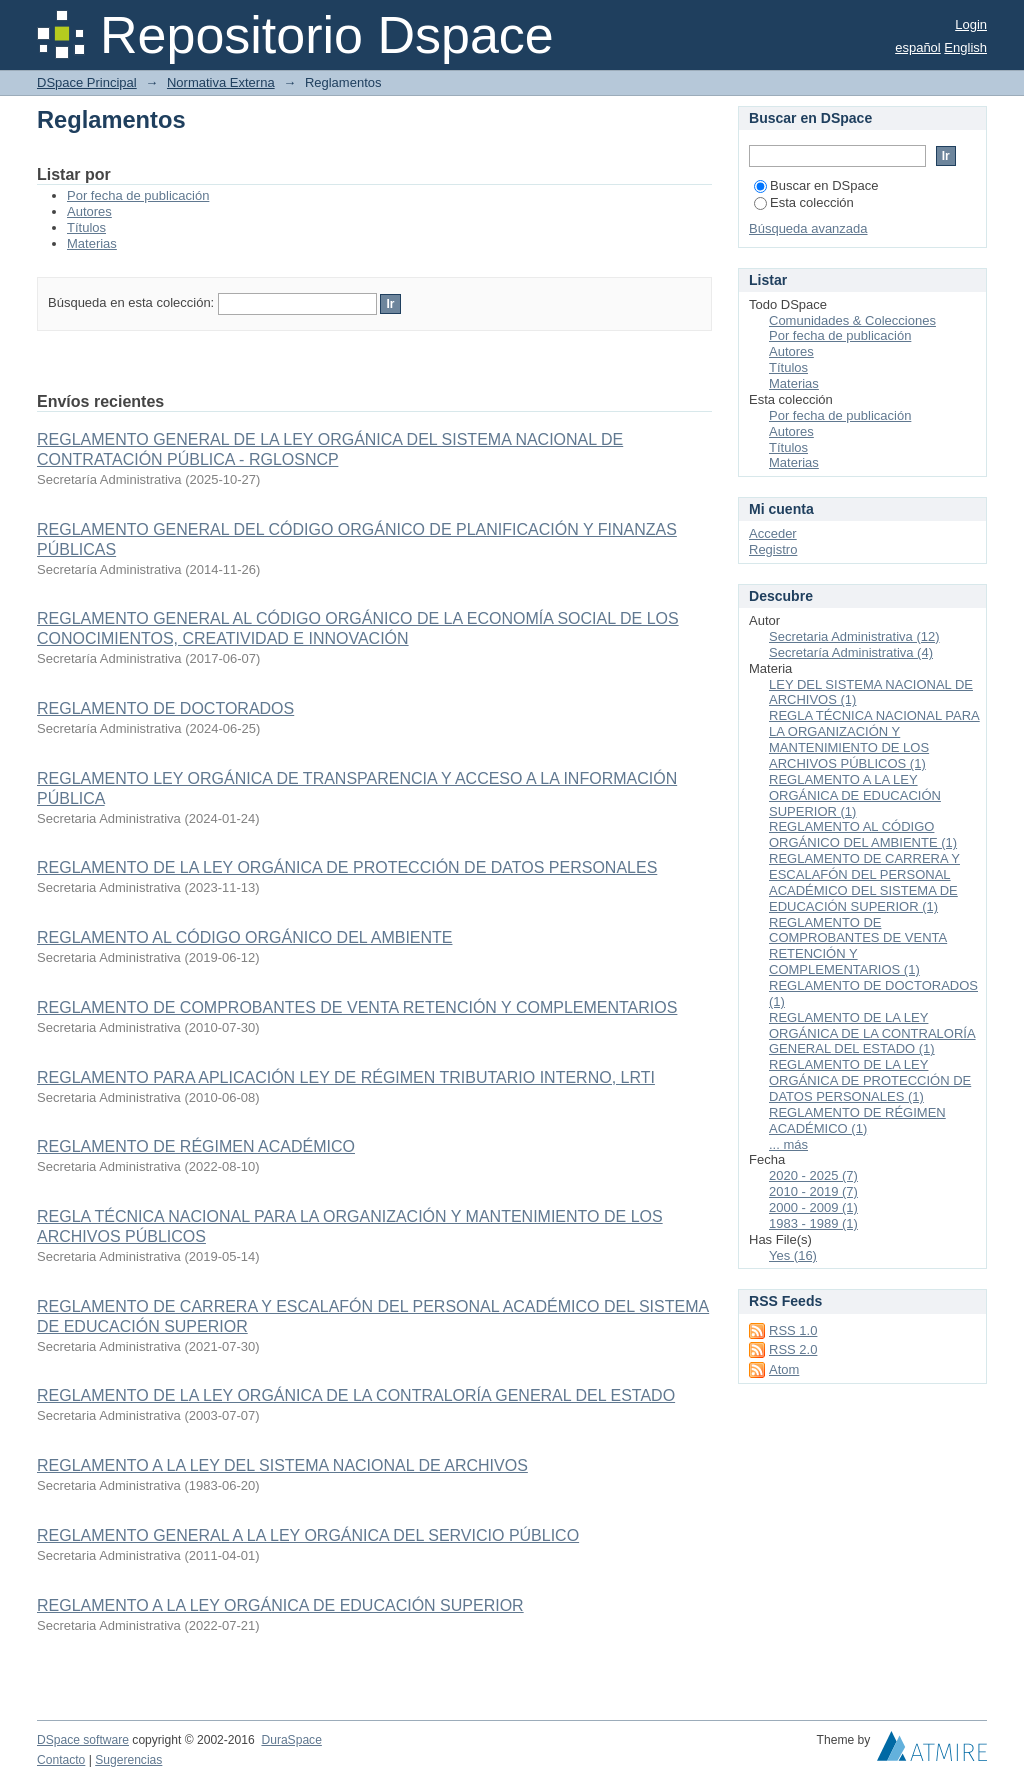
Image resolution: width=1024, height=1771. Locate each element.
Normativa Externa (221, 82)
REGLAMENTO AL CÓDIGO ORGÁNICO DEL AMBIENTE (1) (863, 834)
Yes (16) (793, 1255)
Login (971, 24)
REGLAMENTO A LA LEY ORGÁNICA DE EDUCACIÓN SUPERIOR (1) (855, 795)
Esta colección (804, 202)
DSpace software (83, 1740)
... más (788, 1144)
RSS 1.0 (793, 1330)
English (965, 47)
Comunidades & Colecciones (852, 320)
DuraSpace (291, 1740)
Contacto (61, 1760)
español (918, 47)
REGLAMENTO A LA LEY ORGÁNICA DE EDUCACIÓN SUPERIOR (280, 1605)
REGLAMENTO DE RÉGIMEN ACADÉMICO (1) (857, 1120)
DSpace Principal (87, 82)
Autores (89, 211)
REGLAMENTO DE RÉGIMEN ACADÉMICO (196, 1146)
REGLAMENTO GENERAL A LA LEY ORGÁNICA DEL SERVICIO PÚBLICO (308, 1535)
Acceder (773, 533)
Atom (784, 1369)
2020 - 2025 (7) (813, 1175)
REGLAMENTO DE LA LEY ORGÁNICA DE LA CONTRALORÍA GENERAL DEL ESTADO (356, 1395)
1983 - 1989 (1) (813, 1223)
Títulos (86, 227)
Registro (773, 549)
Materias (92, 243)
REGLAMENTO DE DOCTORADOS (165, 708)
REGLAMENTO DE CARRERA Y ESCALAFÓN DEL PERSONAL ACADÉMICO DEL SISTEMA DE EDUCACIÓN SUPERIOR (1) (864, 882)
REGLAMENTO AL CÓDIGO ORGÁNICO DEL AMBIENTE (245, 937)
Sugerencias (128, 1760)
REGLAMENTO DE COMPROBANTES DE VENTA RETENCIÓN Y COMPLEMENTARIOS (357, 1007)
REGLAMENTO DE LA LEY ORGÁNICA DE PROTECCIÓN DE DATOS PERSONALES (347, 867)
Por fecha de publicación (138, 195)
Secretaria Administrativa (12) (854, 636)
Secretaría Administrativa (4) (851, 652)
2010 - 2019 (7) (813, 1191)
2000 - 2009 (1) (813, 1207)
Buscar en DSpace (816, 185)
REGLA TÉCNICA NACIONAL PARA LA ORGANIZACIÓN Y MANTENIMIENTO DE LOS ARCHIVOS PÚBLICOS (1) (874, 739)
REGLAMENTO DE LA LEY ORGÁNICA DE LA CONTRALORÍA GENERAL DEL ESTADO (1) (872, 1033)
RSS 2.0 (793, 1349)
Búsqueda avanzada (808, 228)
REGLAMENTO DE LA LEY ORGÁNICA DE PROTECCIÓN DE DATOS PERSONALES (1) (870, 1080)
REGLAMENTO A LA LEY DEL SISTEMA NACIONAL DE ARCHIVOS (282, 1465)
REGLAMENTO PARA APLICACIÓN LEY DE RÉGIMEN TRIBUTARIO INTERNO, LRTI (346, 1077)
